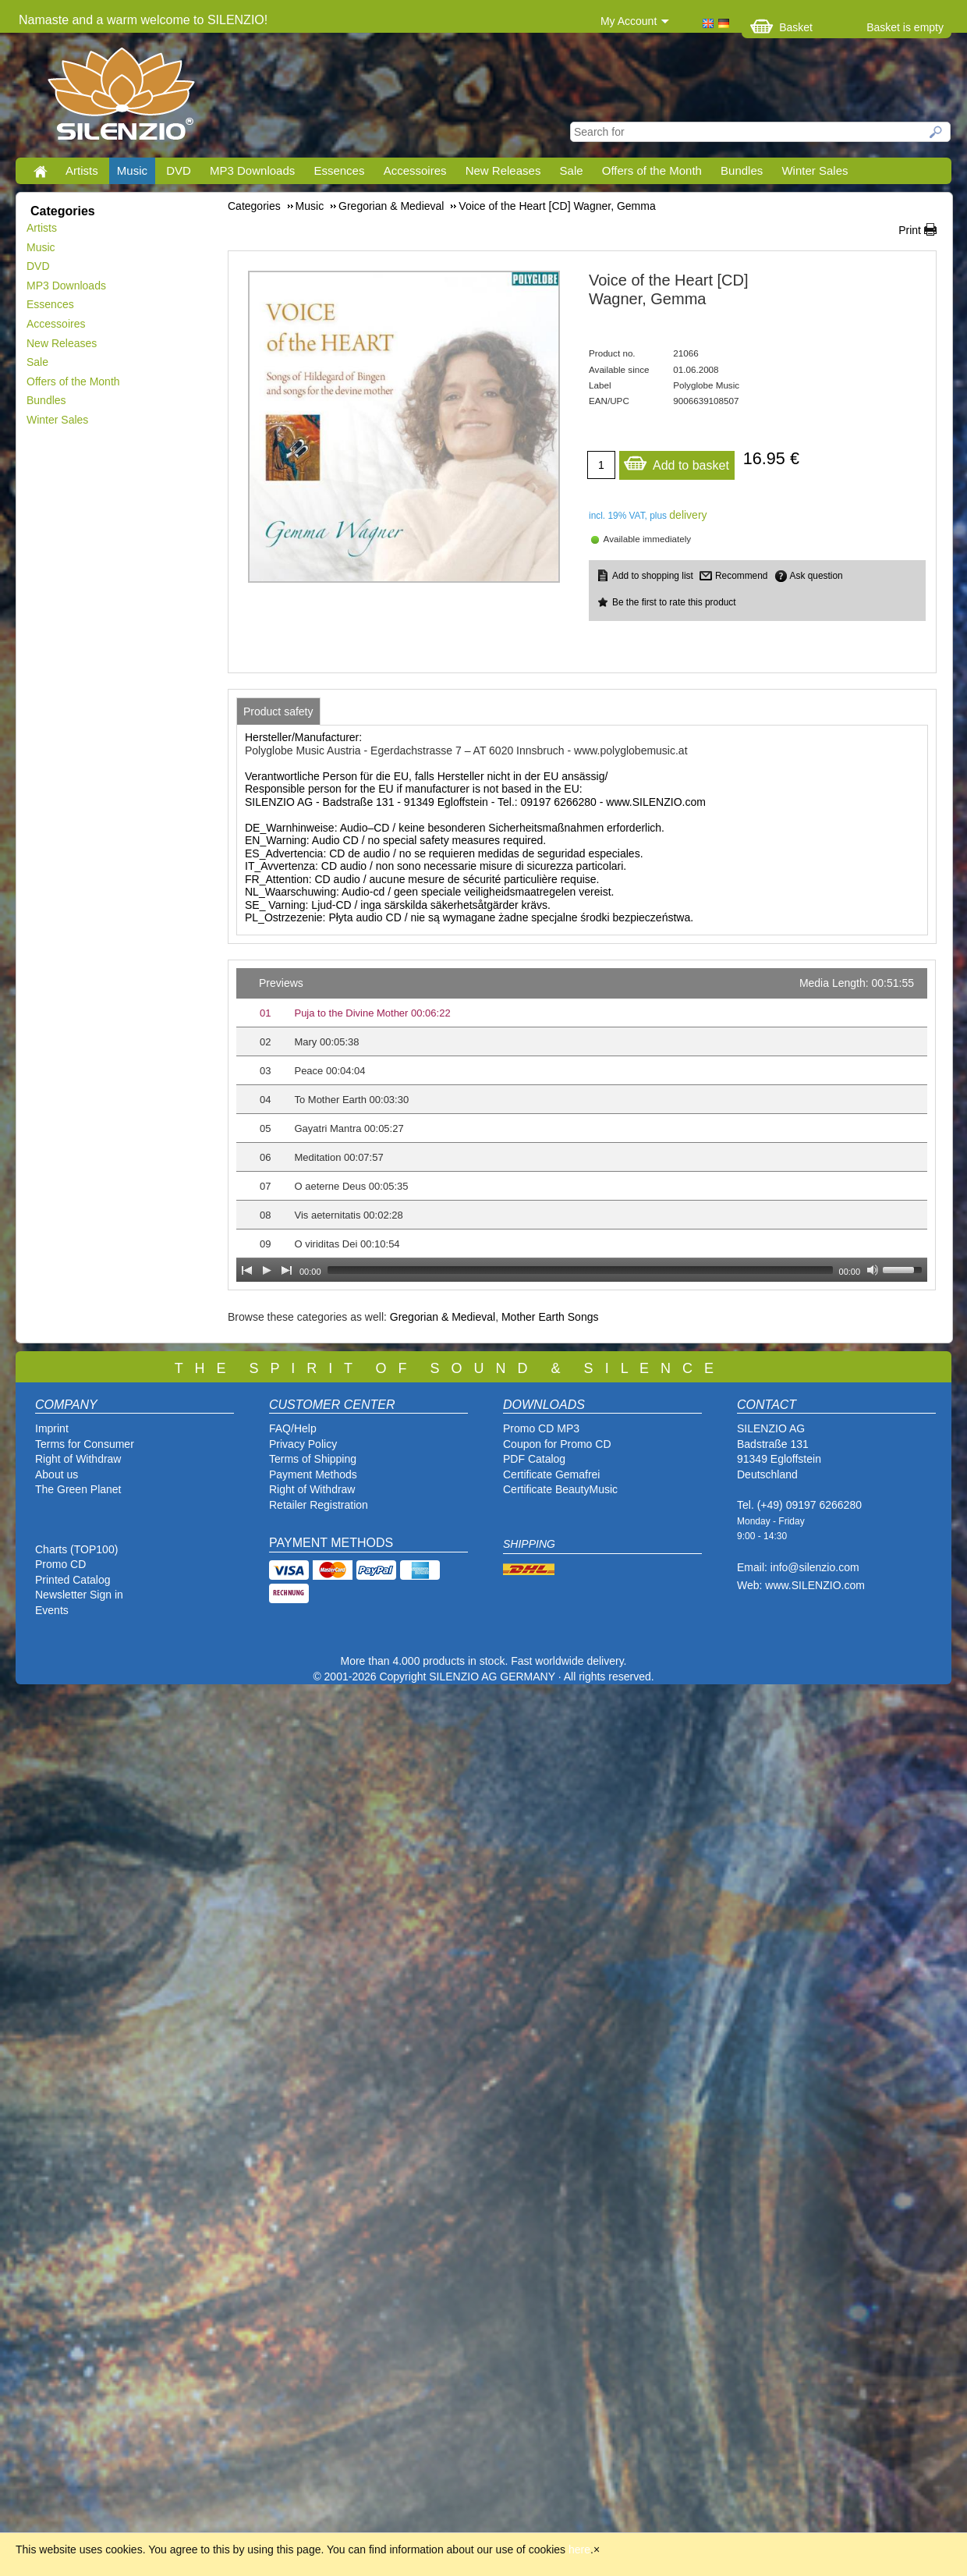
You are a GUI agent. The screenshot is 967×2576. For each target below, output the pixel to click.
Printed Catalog (73, 1580)
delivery (688, 515)
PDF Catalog (534, 1459)
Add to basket (676, 461)
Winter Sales (814, 170)
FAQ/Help (293, 1428)
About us (56, 1474)
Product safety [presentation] (278, 711)
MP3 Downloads (252, 170)
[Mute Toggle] (872, 1270)
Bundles (742, 170)
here (579, 2549)
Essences (338, 170)
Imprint (52, 1428)
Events (52, 1610)
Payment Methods (313, 1474)
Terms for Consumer (84, 1444)
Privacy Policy (303, 1444)
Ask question (816, 575)
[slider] (580, 1270)
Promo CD (60, 1564)
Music (132, 170)
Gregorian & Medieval (442, 1317)
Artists (82, 170)
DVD (178, 170)
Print (909, 230)
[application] (581, 1125)
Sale (571, 170)
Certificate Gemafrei (551, 1474)
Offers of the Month (652, 170)
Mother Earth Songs (550, 1317)
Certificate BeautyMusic (560, 1489)
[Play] (266, 1270)
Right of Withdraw (78, 1459)
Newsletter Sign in (79, 1594)
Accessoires (415, 170)
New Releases (503, 170)
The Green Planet (78, 1489)
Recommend (741, 575)
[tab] (278, 711)
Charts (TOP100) (76, 1549)
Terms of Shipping (312, 1459)
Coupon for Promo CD (557, 1444)
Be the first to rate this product (674, 602)
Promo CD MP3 (541, 1428)
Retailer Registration (318, 1505)
